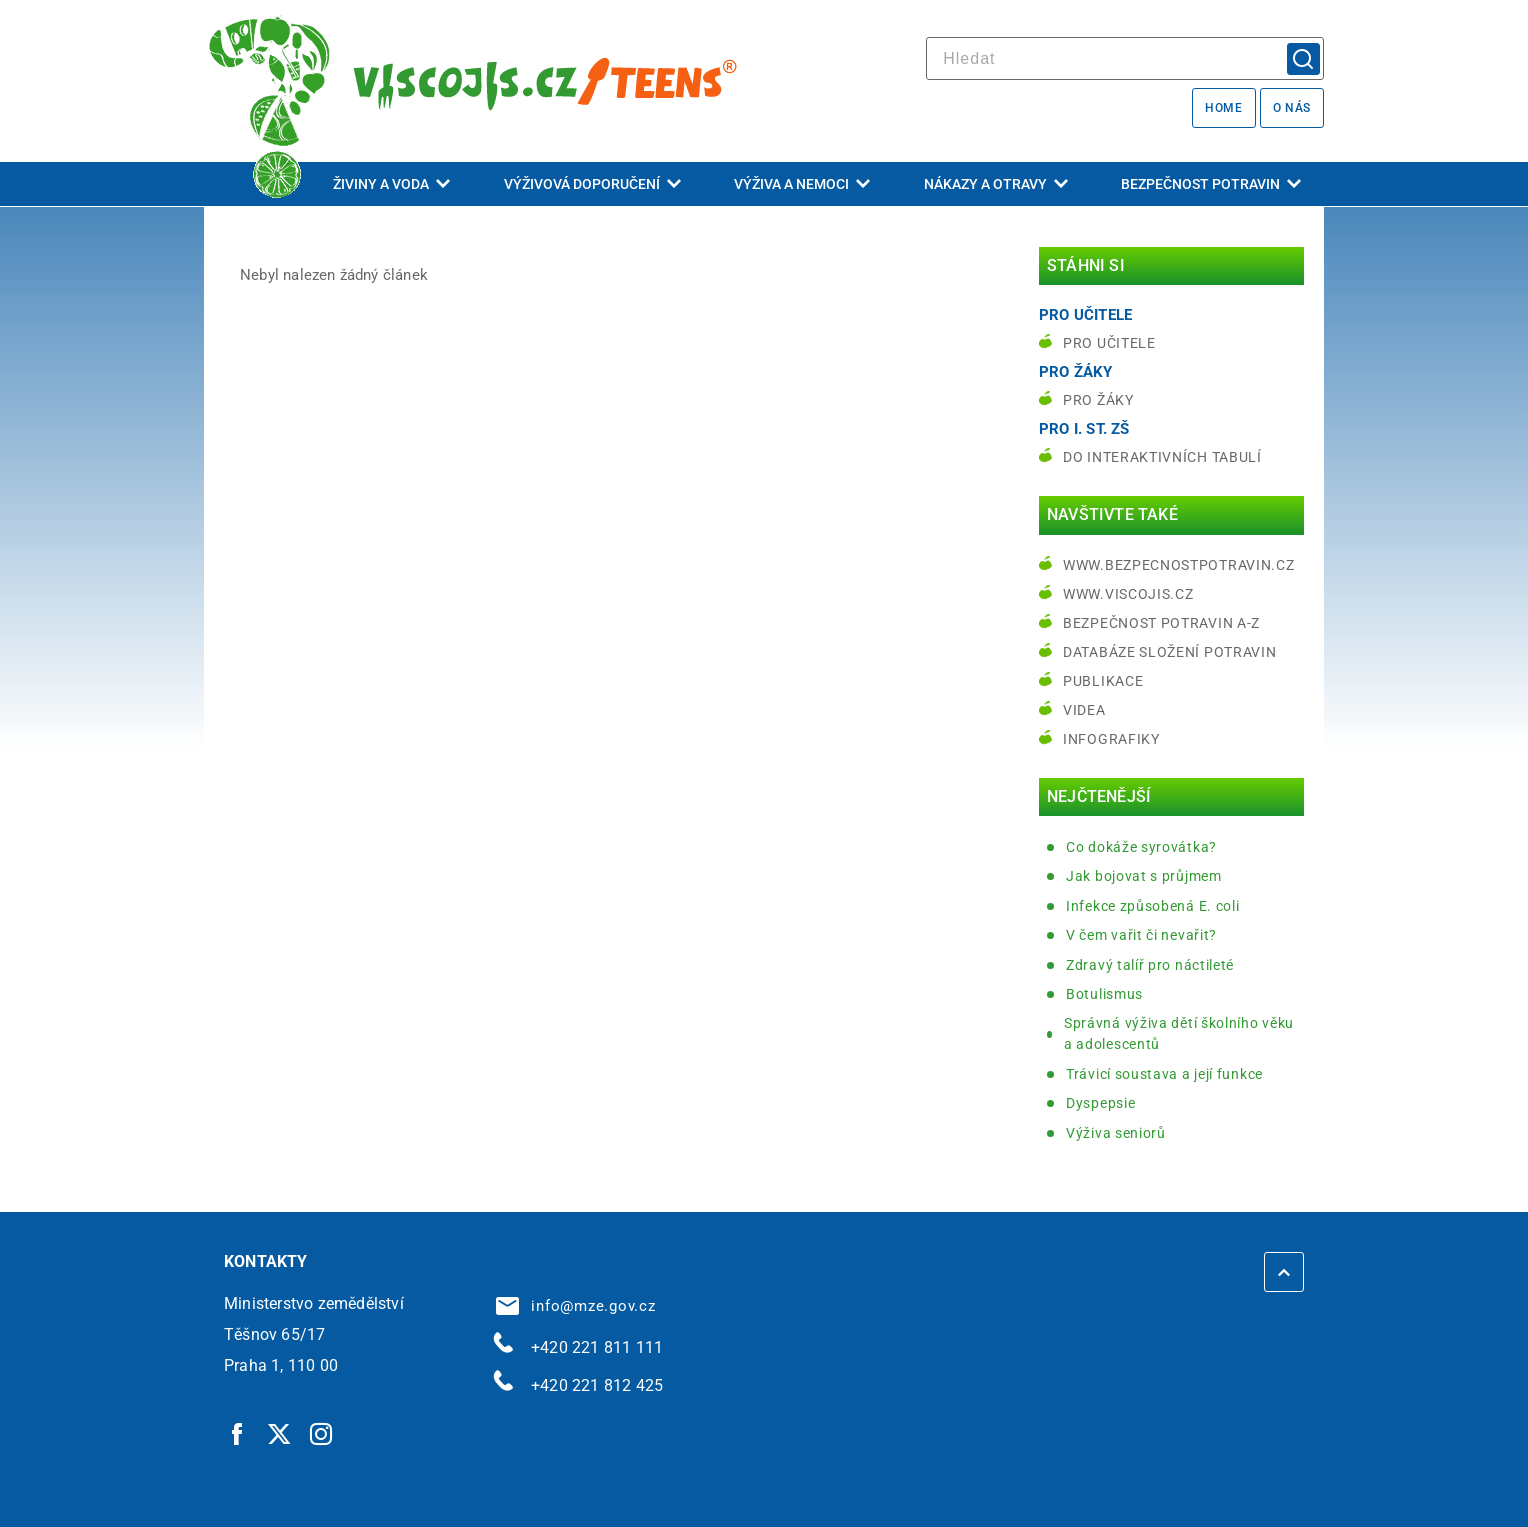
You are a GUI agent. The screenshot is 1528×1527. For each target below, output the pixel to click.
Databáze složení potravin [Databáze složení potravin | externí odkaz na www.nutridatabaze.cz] (1170, 652)
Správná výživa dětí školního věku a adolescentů (1179, 1033)
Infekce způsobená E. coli (1153, 906)
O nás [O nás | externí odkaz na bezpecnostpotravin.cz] (1292, 108)
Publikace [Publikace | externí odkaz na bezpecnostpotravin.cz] (1103, 681)
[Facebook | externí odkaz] (238, 1433)
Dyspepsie (1100, 1103)
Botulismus (1104, 994)
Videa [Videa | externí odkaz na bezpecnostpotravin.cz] (1084, 710)
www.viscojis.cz (1128, 594)
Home (1223, 108)
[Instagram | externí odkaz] (322, 1433)
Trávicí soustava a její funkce (1164, 1074)
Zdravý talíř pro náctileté (1150, 965)
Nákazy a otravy (996, 184)
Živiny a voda (391, 184)
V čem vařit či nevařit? (1141, 935)
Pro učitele (1109, 343)
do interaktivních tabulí (1162, 457)
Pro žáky (1098, 400)
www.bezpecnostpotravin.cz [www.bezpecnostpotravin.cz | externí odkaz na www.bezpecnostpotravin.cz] (1179, 565)
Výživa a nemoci (802, 184)
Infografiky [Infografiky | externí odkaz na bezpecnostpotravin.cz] (1111, 739)
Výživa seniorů (1116, 1133)
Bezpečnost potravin (1211, 184)
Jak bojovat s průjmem (1144, 876)
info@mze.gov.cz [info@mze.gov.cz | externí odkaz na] (576, 1306)
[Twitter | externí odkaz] (280, 1433)
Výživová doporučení (592, 184)
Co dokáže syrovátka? (1141, 847)
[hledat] (1125, 58)
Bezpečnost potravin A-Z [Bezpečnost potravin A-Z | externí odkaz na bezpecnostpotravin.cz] (1161, 623)
